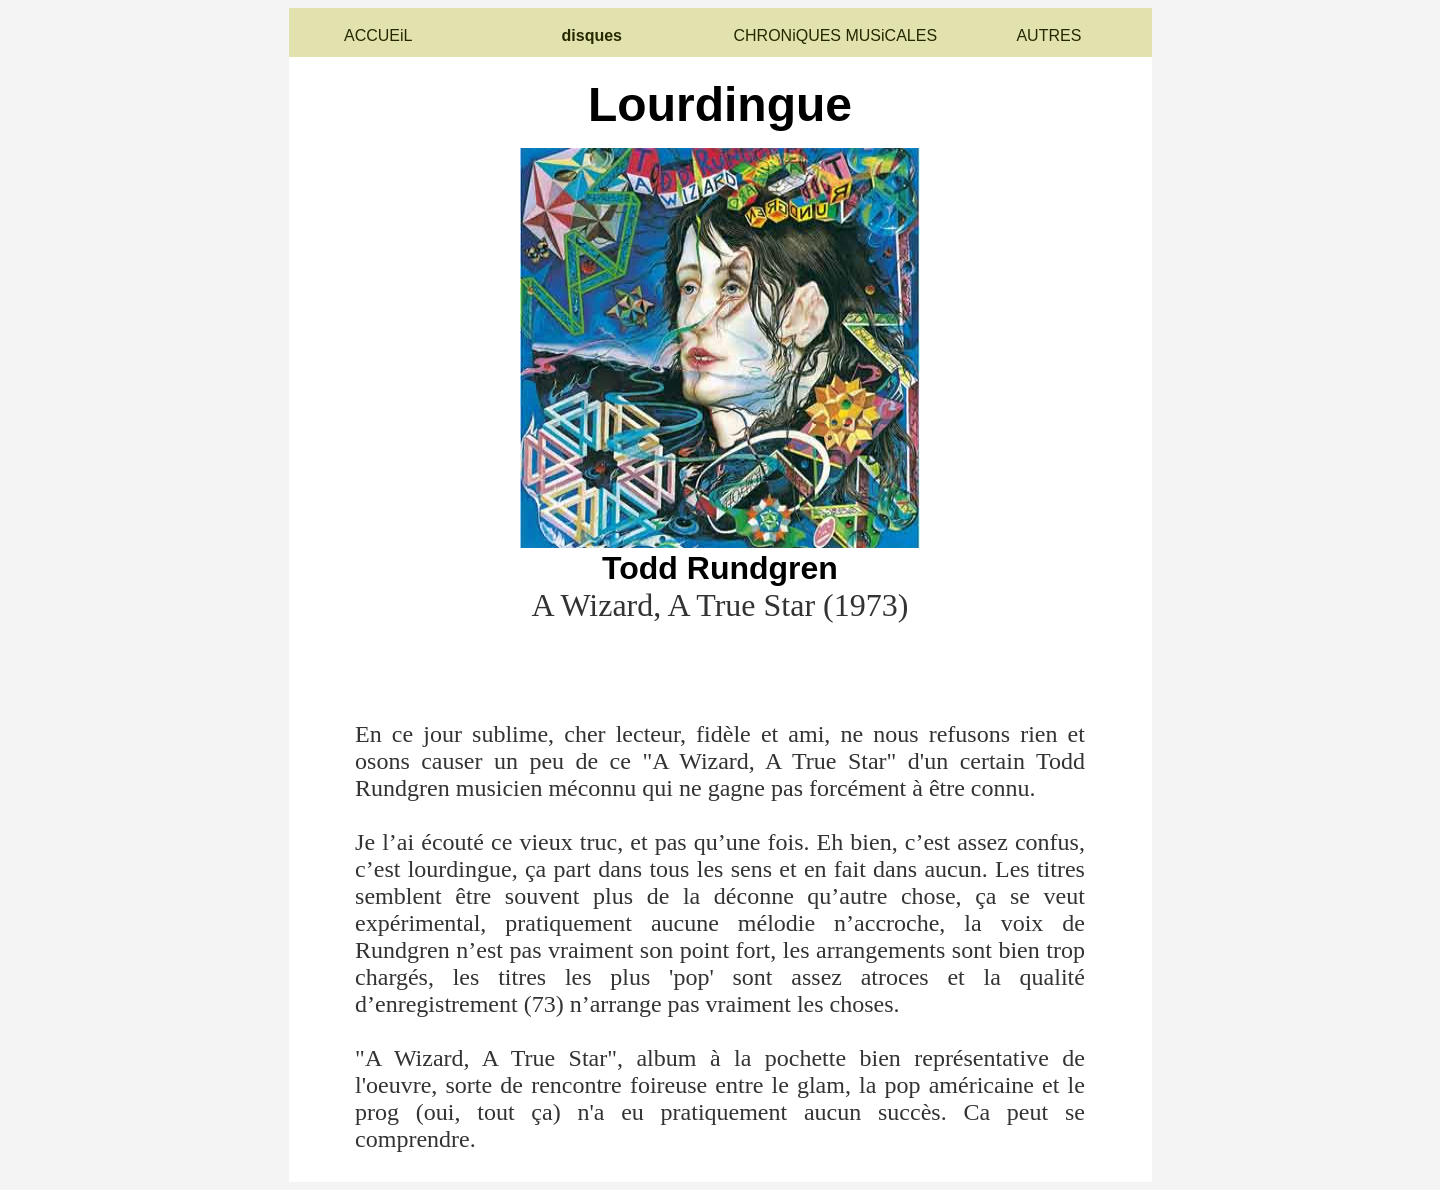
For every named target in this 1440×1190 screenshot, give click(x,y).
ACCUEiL (378, 35)
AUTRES (1048, 35)
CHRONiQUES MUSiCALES (835, 35)
